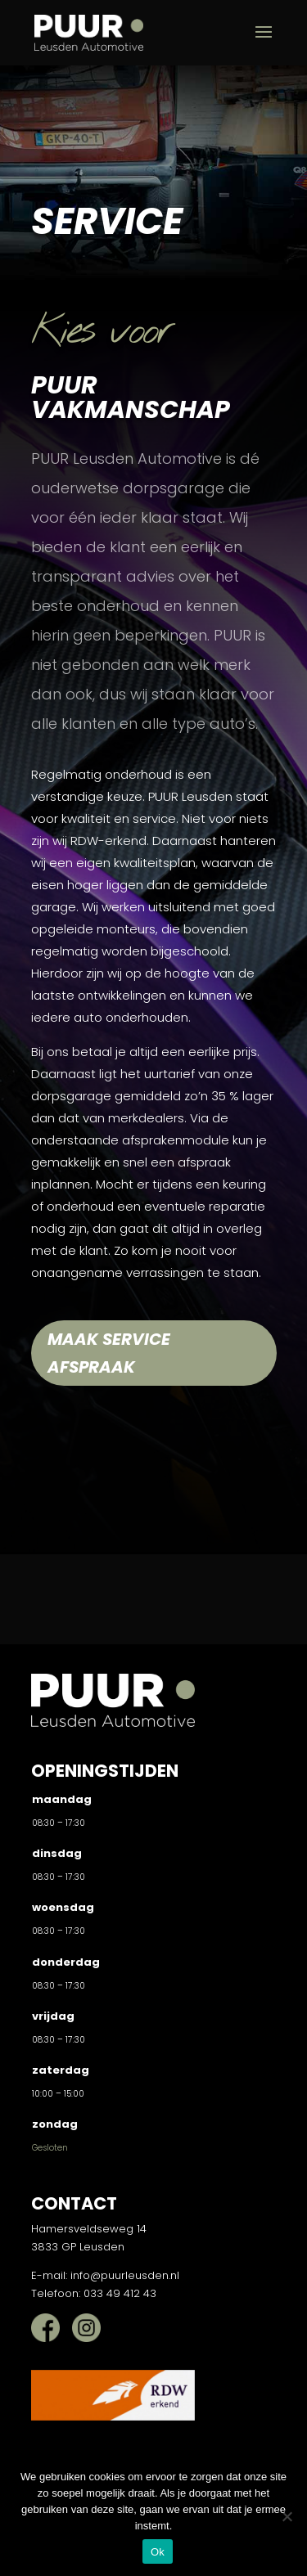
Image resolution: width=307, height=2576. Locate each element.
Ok (158, 2552)
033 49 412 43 (120, 2293)
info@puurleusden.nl (124, 2275)
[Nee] (286, 2516)
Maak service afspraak (108, 1353)
